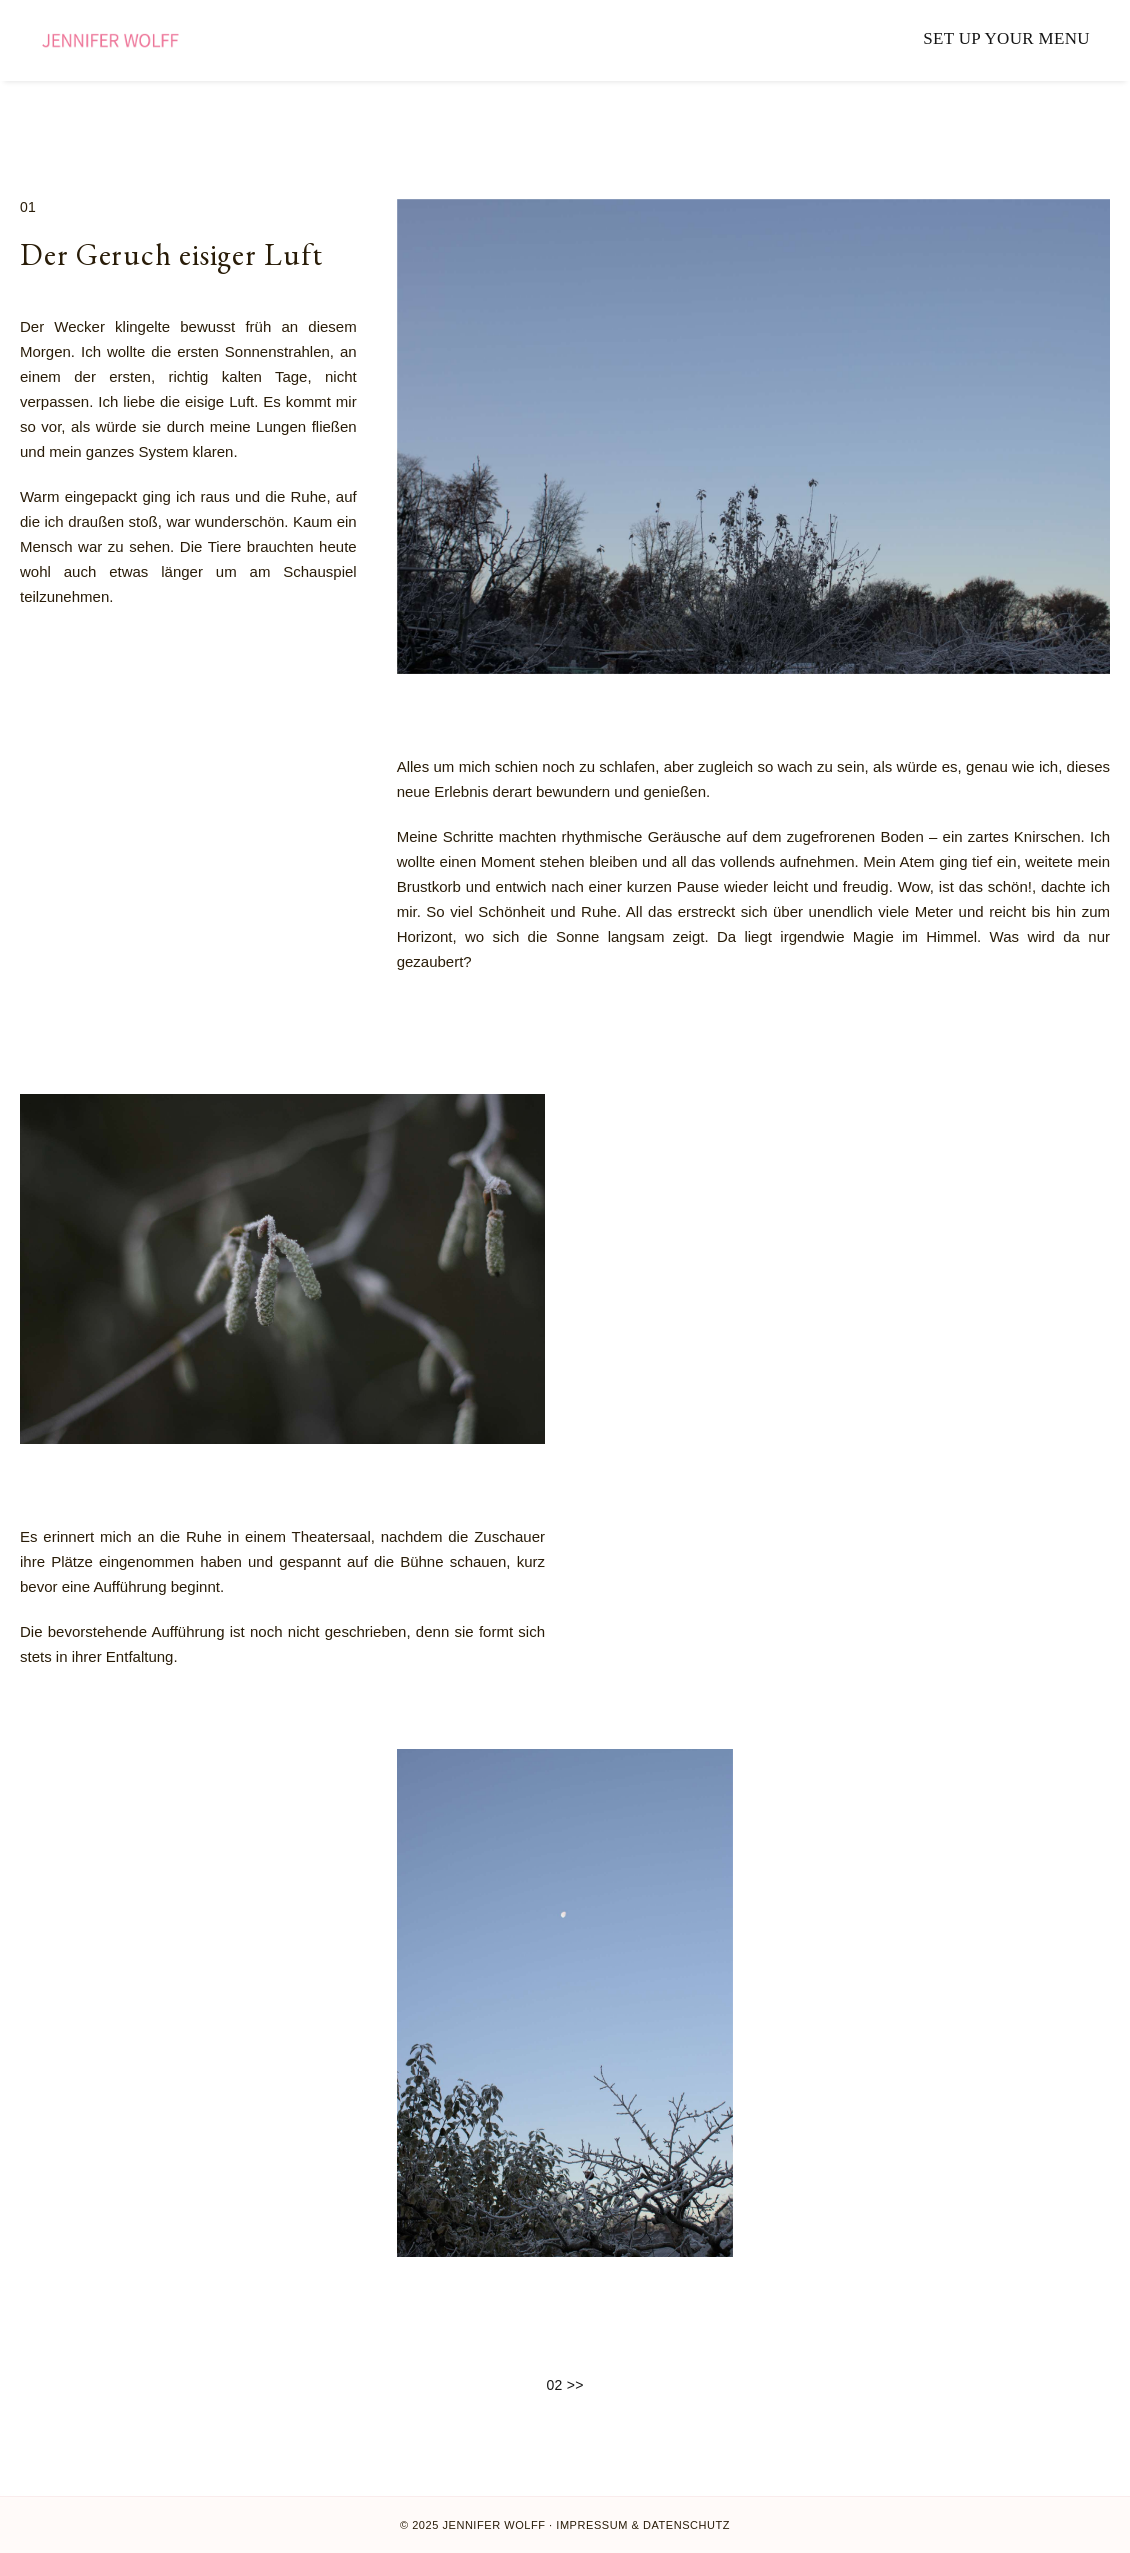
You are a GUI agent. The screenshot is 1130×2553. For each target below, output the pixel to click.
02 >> (564, 2386)
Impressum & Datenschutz (643, 2525)
